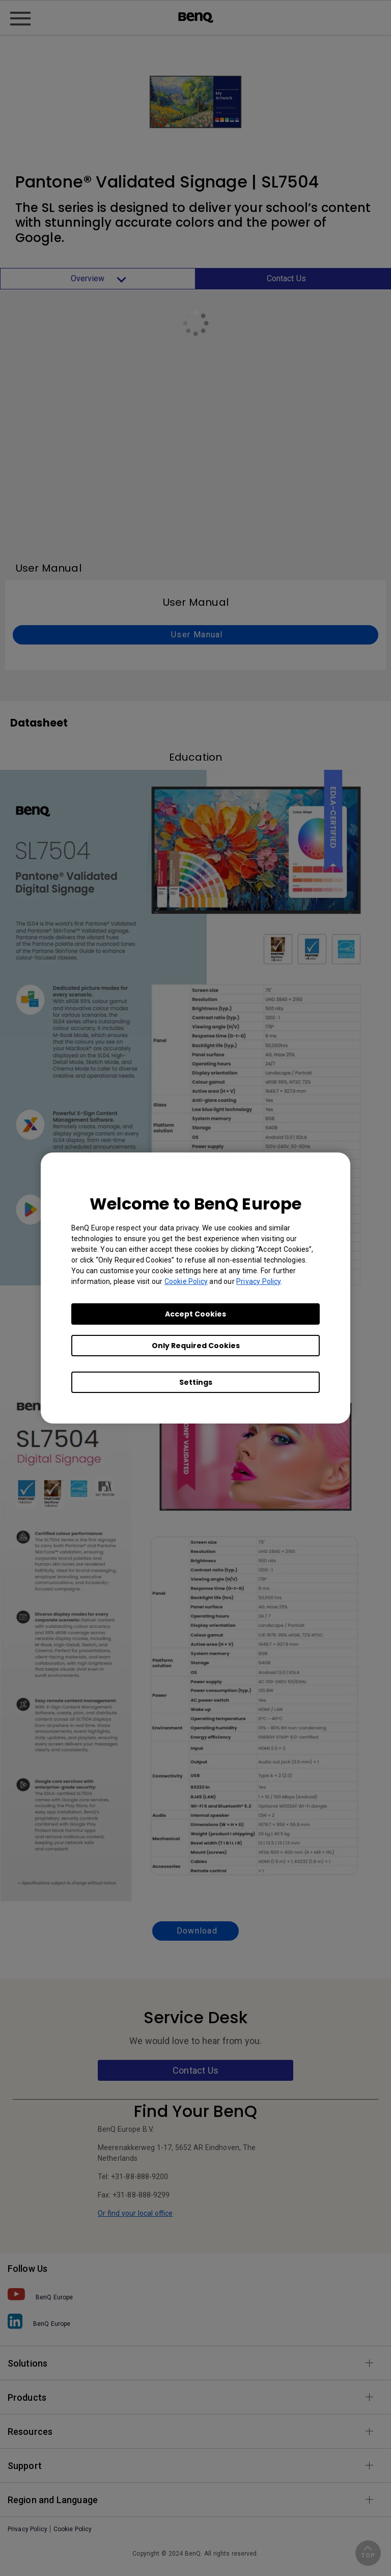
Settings (195, 1382)
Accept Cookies (195, 1314)
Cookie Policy (186, 1281)
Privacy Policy (258, 1281)
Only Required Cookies (196, 1345)
